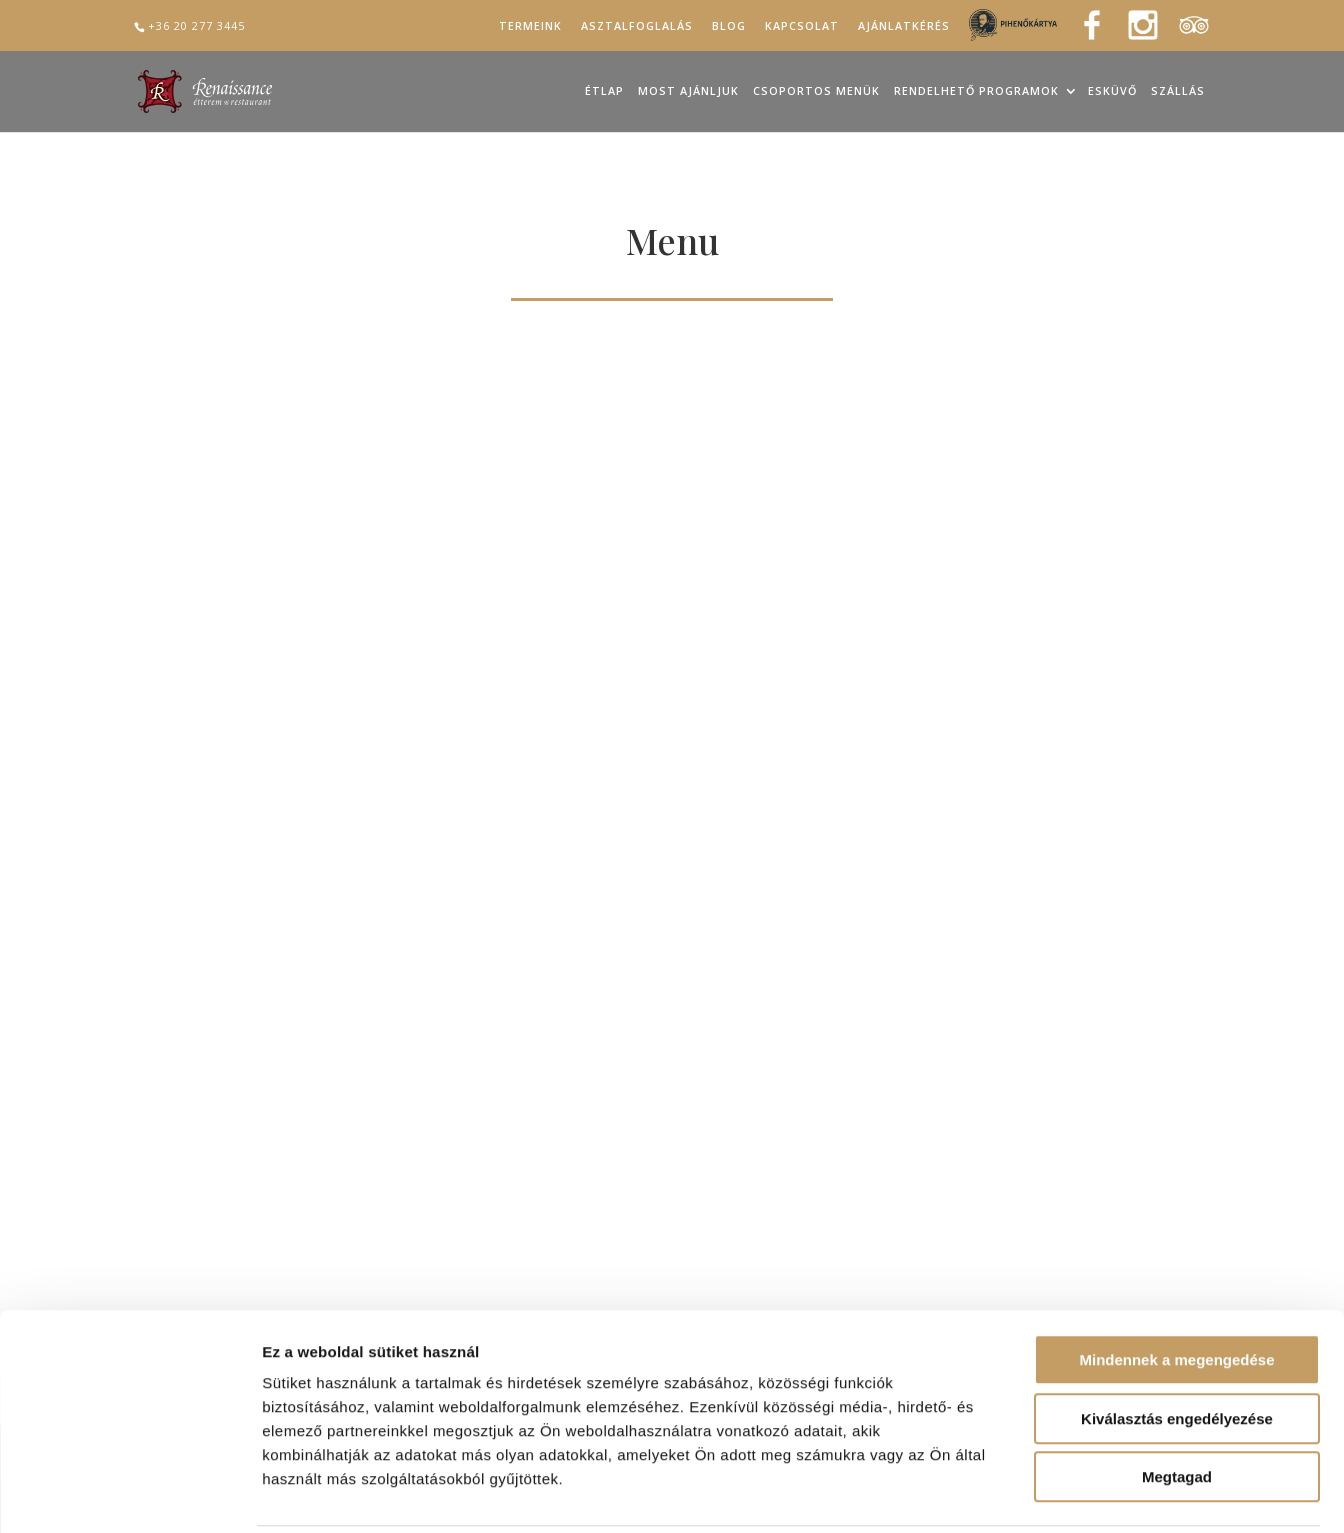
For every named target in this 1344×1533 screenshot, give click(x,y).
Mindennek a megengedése (1176, 1288)
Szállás (1178, 92)
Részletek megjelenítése (1136, 1493)
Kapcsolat (802, 26)
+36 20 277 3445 (196, 26)
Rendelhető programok (976, 92)
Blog (729, 26)
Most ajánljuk (688, 92)
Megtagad (1177, 1405)
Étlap (604, 92)
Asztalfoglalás (637, 26)
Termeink (530, 26)
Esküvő (1112, 92)
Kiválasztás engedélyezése (1177, 1347)
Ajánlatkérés (904, 26)
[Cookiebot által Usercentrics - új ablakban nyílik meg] (129, 1494)
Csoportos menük (816, 92)
